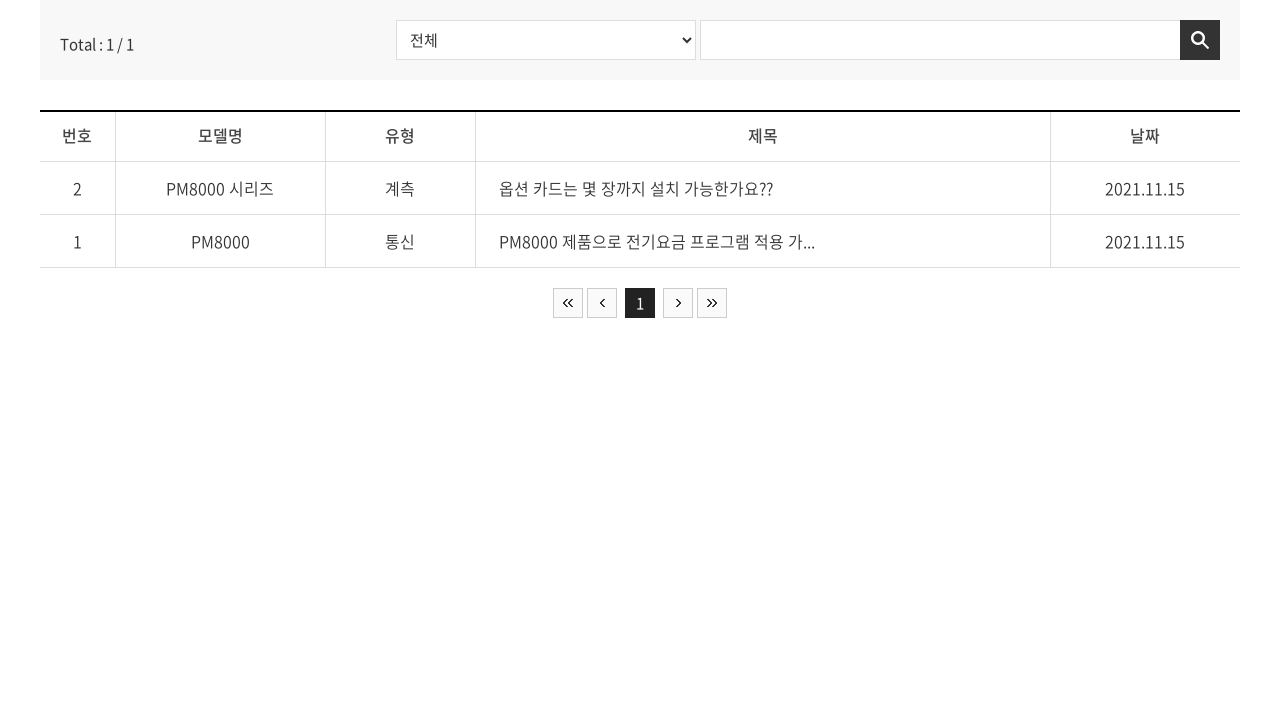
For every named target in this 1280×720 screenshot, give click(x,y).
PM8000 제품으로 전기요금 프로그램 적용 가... (657, 241)
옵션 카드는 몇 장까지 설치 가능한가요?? (636, 188)
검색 (1200, 40)
